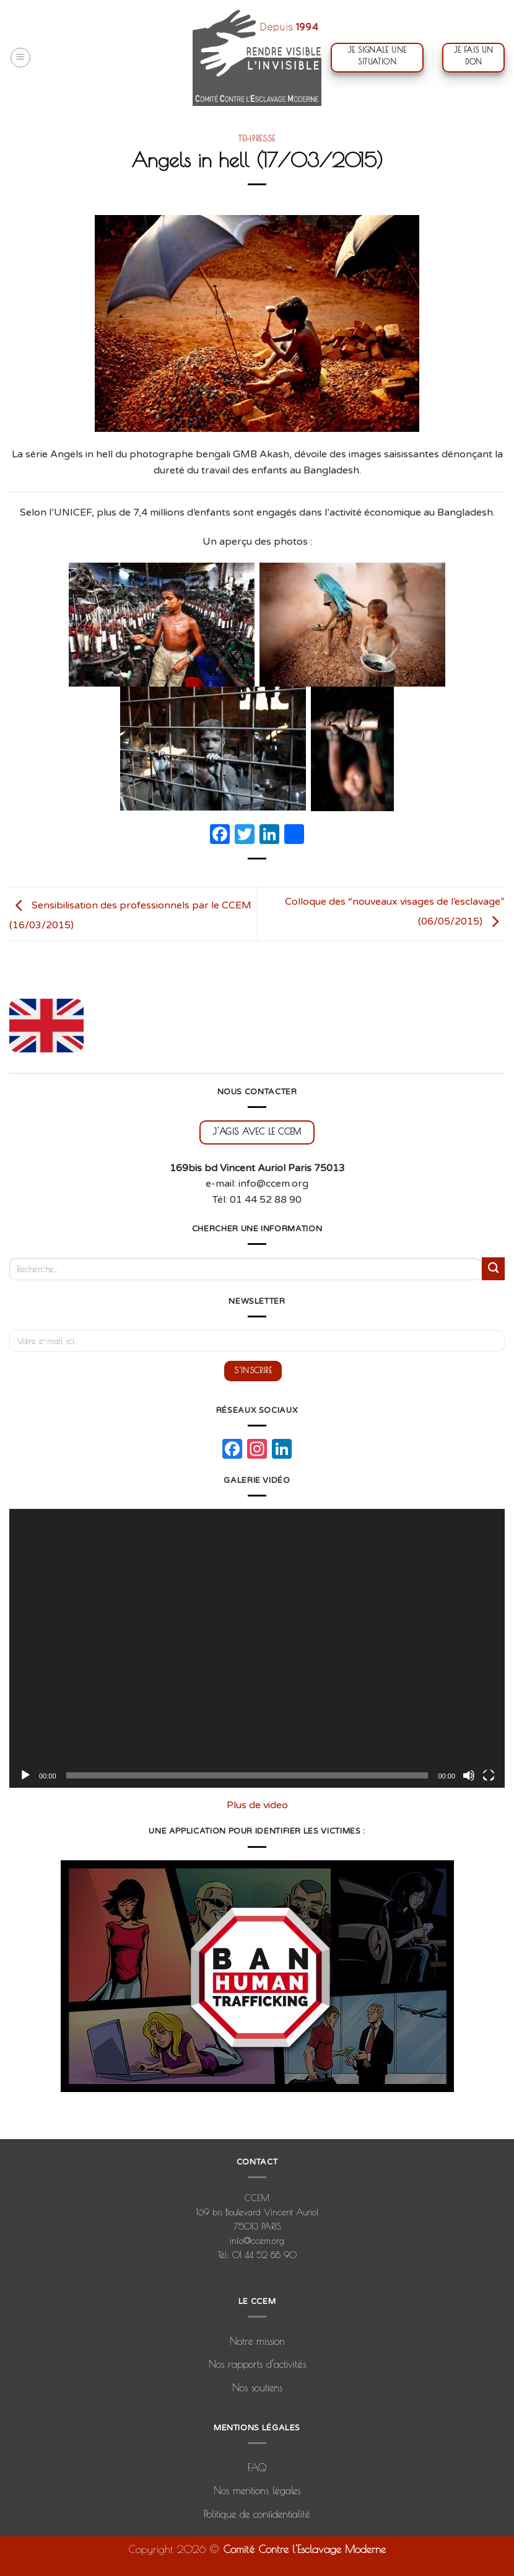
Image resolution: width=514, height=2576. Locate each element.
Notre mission (257, 2341)
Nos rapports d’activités (257, 2364)
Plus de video (257, 1805)
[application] (257, 1648)
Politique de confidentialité (257, 2514)
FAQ (257, 2467)
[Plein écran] (488, 1775)
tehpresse (257, 138)
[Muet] (469, 1775)
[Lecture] (25, 1775)
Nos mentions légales (257, 2490)
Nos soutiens (257, 2387)
